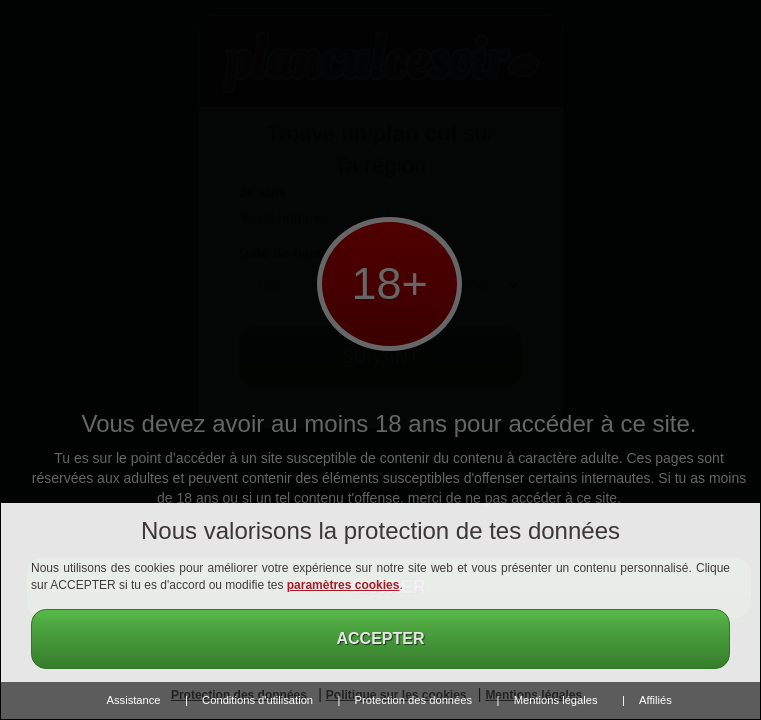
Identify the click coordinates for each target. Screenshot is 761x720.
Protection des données (414, 700)
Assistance (134, 700)
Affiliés (655, 700)
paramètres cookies (343, 585)
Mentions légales (556, 700)
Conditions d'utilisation (257, 700)
